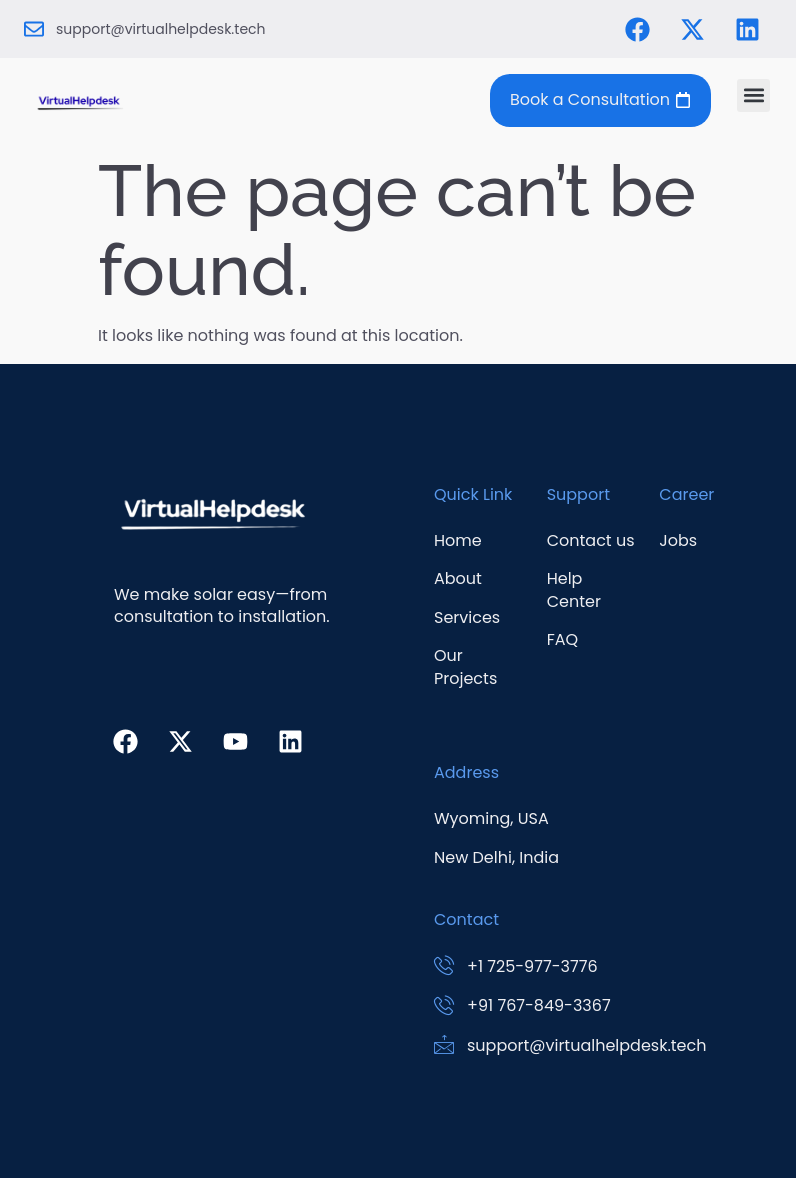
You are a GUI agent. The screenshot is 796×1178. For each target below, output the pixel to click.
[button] (753, 95)
